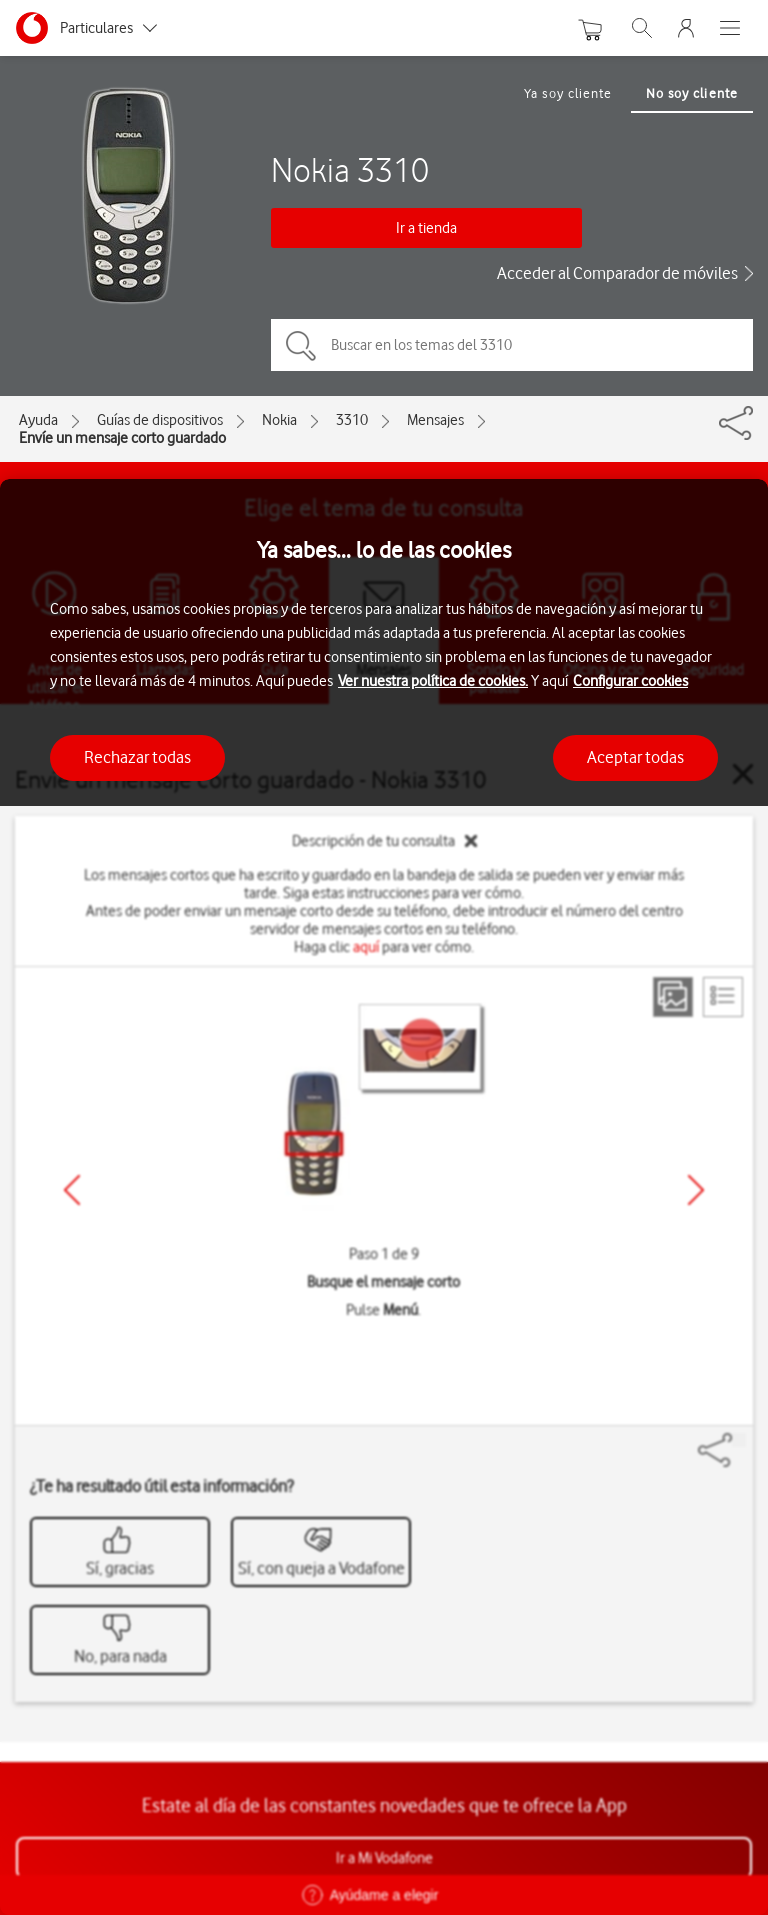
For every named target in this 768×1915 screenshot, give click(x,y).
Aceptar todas (635, 757)
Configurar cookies (630, 681)
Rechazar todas (137, 757)
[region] (384, 1197)
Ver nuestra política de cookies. (433, 681)
